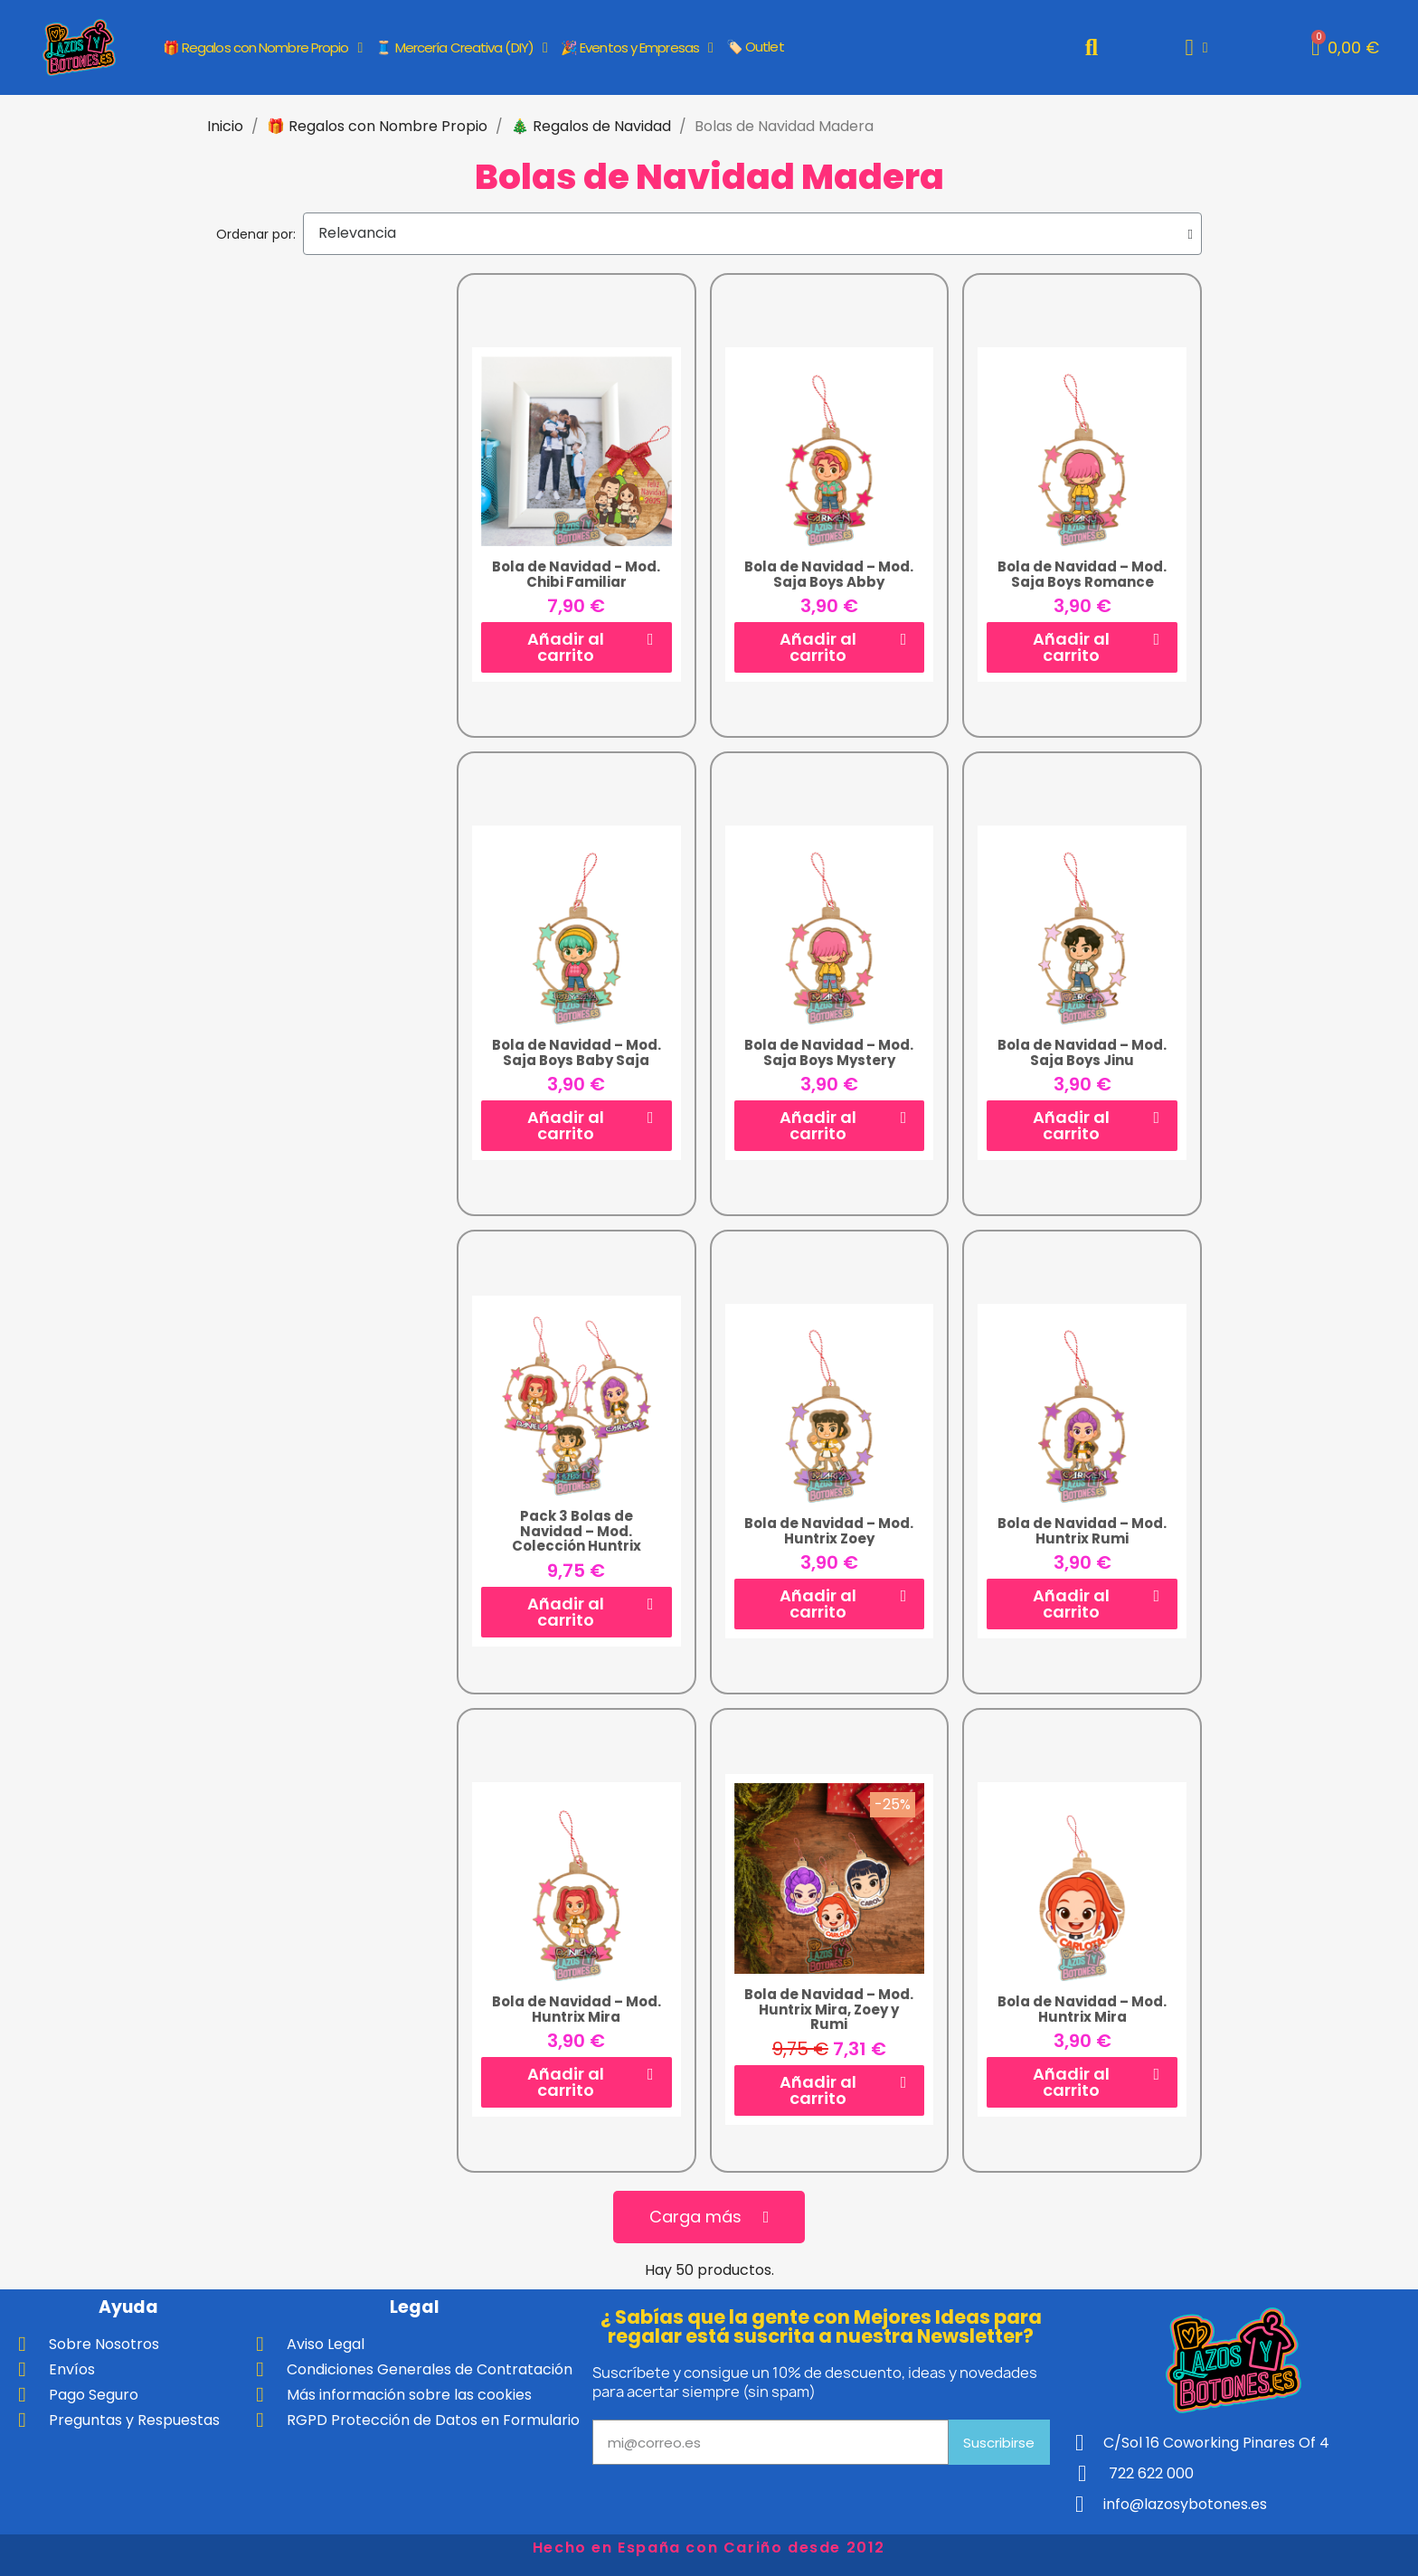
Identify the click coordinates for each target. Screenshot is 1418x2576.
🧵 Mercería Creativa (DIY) (460, 48)
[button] (1091, 47)
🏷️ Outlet (755, 46)
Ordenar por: (256, 234)
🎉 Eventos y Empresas (637, 48)
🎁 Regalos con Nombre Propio (263, 48)
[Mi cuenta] (1196, 47)
